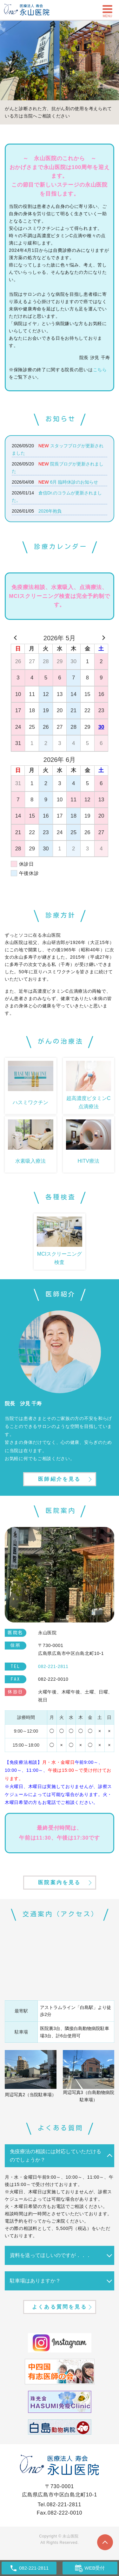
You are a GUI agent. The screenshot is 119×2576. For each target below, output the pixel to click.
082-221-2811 (64, 2504)
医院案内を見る (59, 1882)
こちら (100, 369)
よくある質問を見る (59, 2307)
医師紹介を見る (59, 1479)
